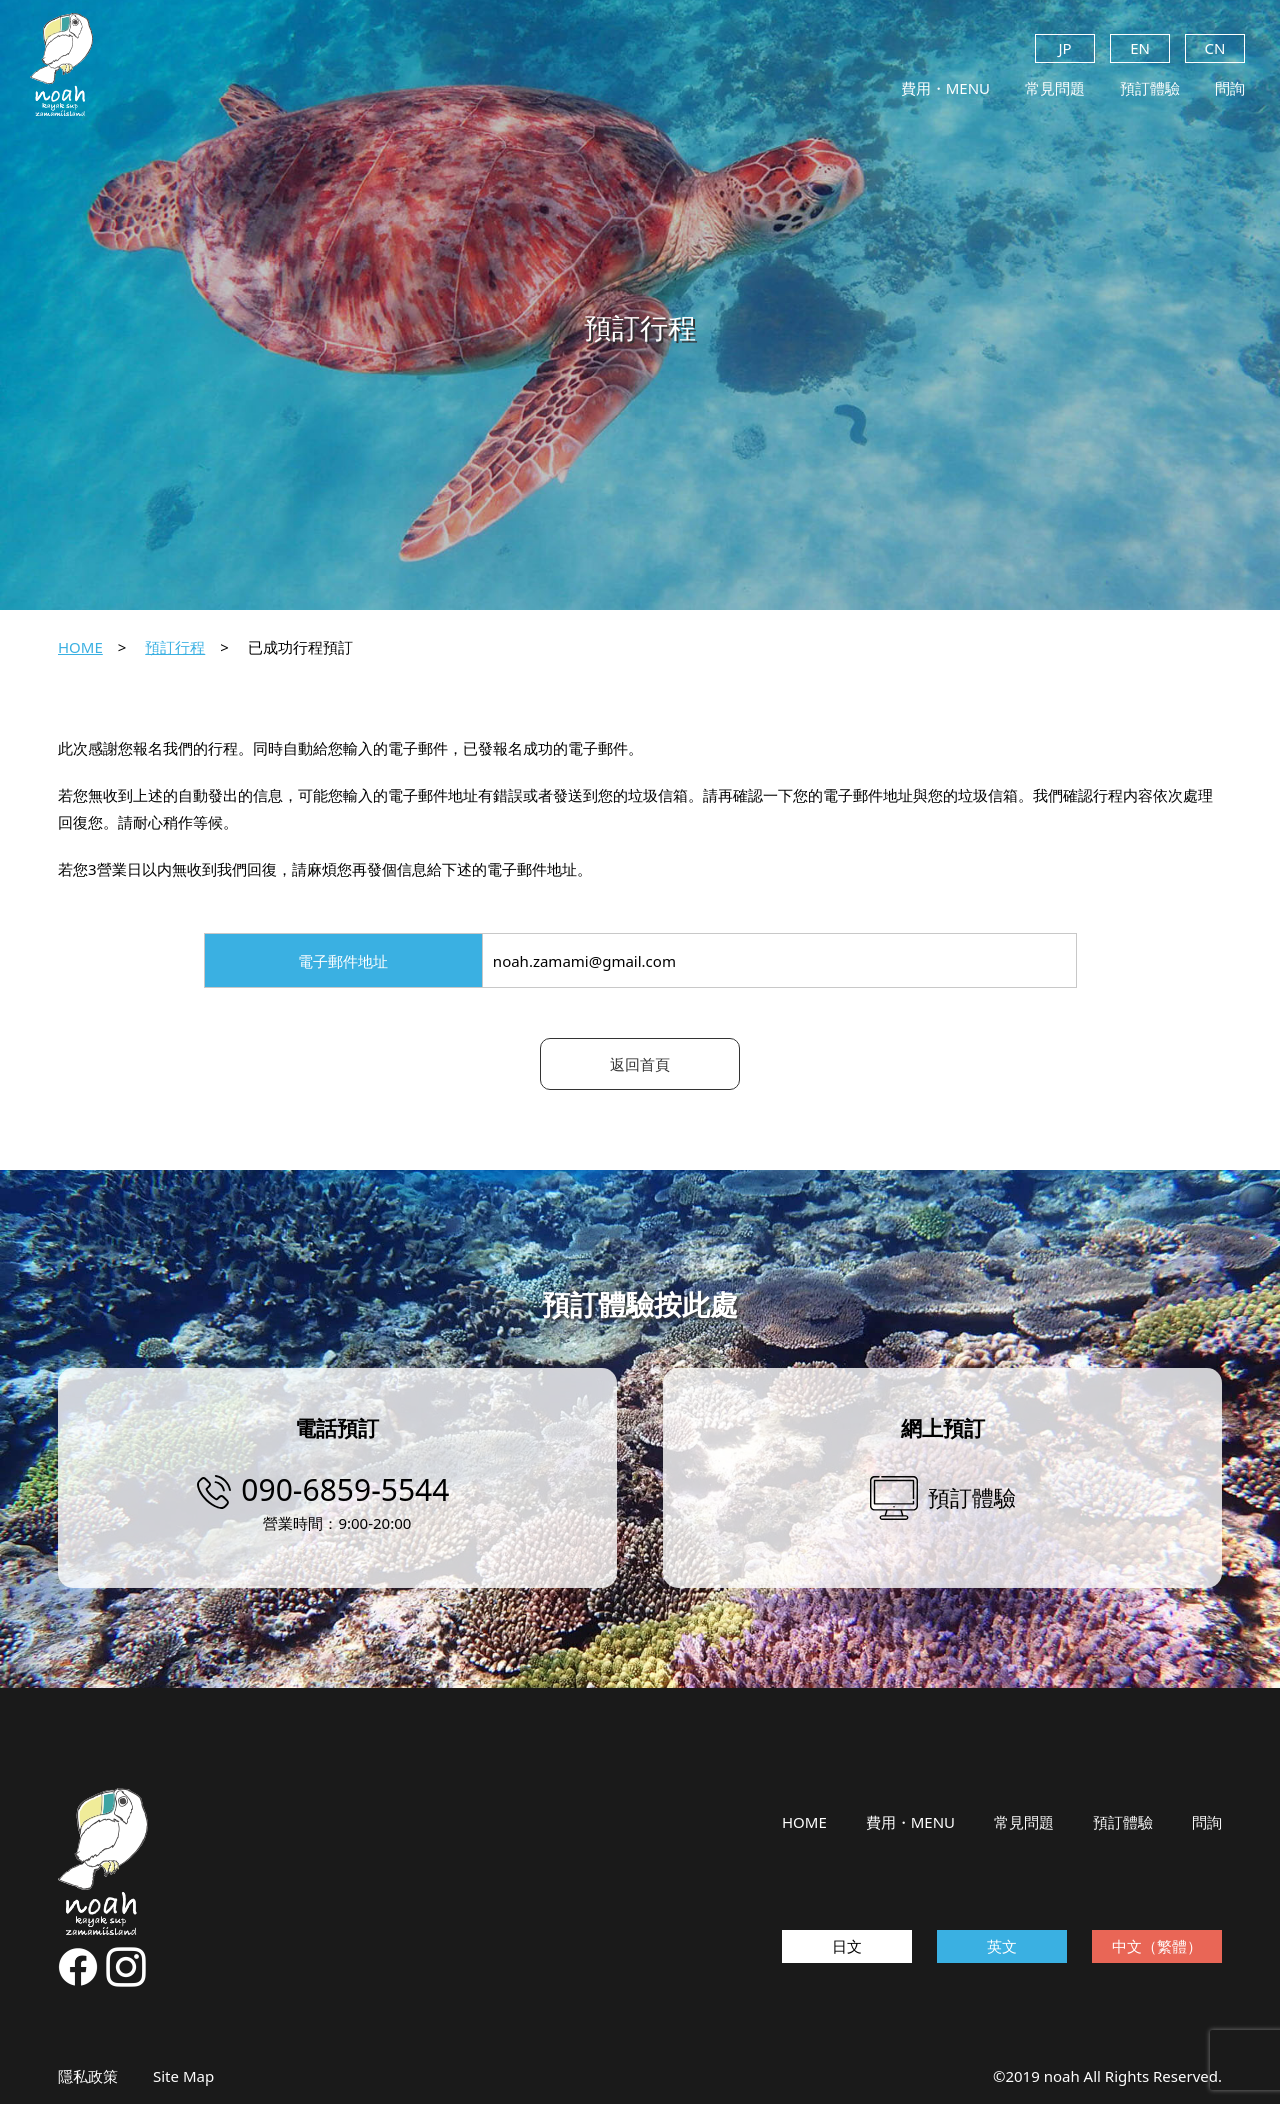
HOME (80, 647)
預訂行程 (175, 647)
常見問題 (1055, 88)
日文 (847, 1946)
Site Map (183, 2076)
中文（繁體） (1157, 1946)
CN (1215, 48)
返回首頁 (640, 1064)
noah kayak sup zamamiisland (62, 65)
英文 (1002, 1946)
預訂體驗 (1150, 88)
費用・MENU (945, 88)
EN (1140, 48)
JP (1064, 48)
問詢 (1230, 88)
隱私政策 (88, 2076)
